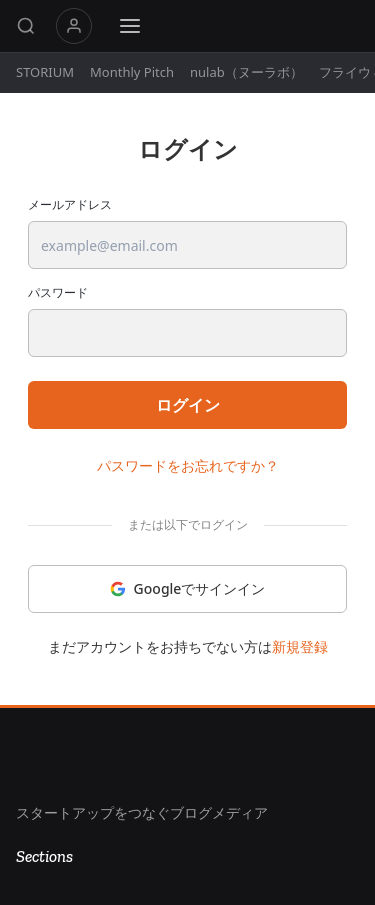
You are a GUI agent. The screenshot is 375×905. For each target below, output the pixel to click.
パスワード (58, 293)
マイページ (74, 26)
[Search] (26, 26)
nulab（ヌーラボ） (246, 72)
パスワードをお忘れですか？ (188, 465)
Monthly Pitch (132, 72)
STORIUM (45, 72)
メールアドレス (70, 205)
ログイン (188, 405)
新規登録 (300, 646)
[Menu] (130, 26)
